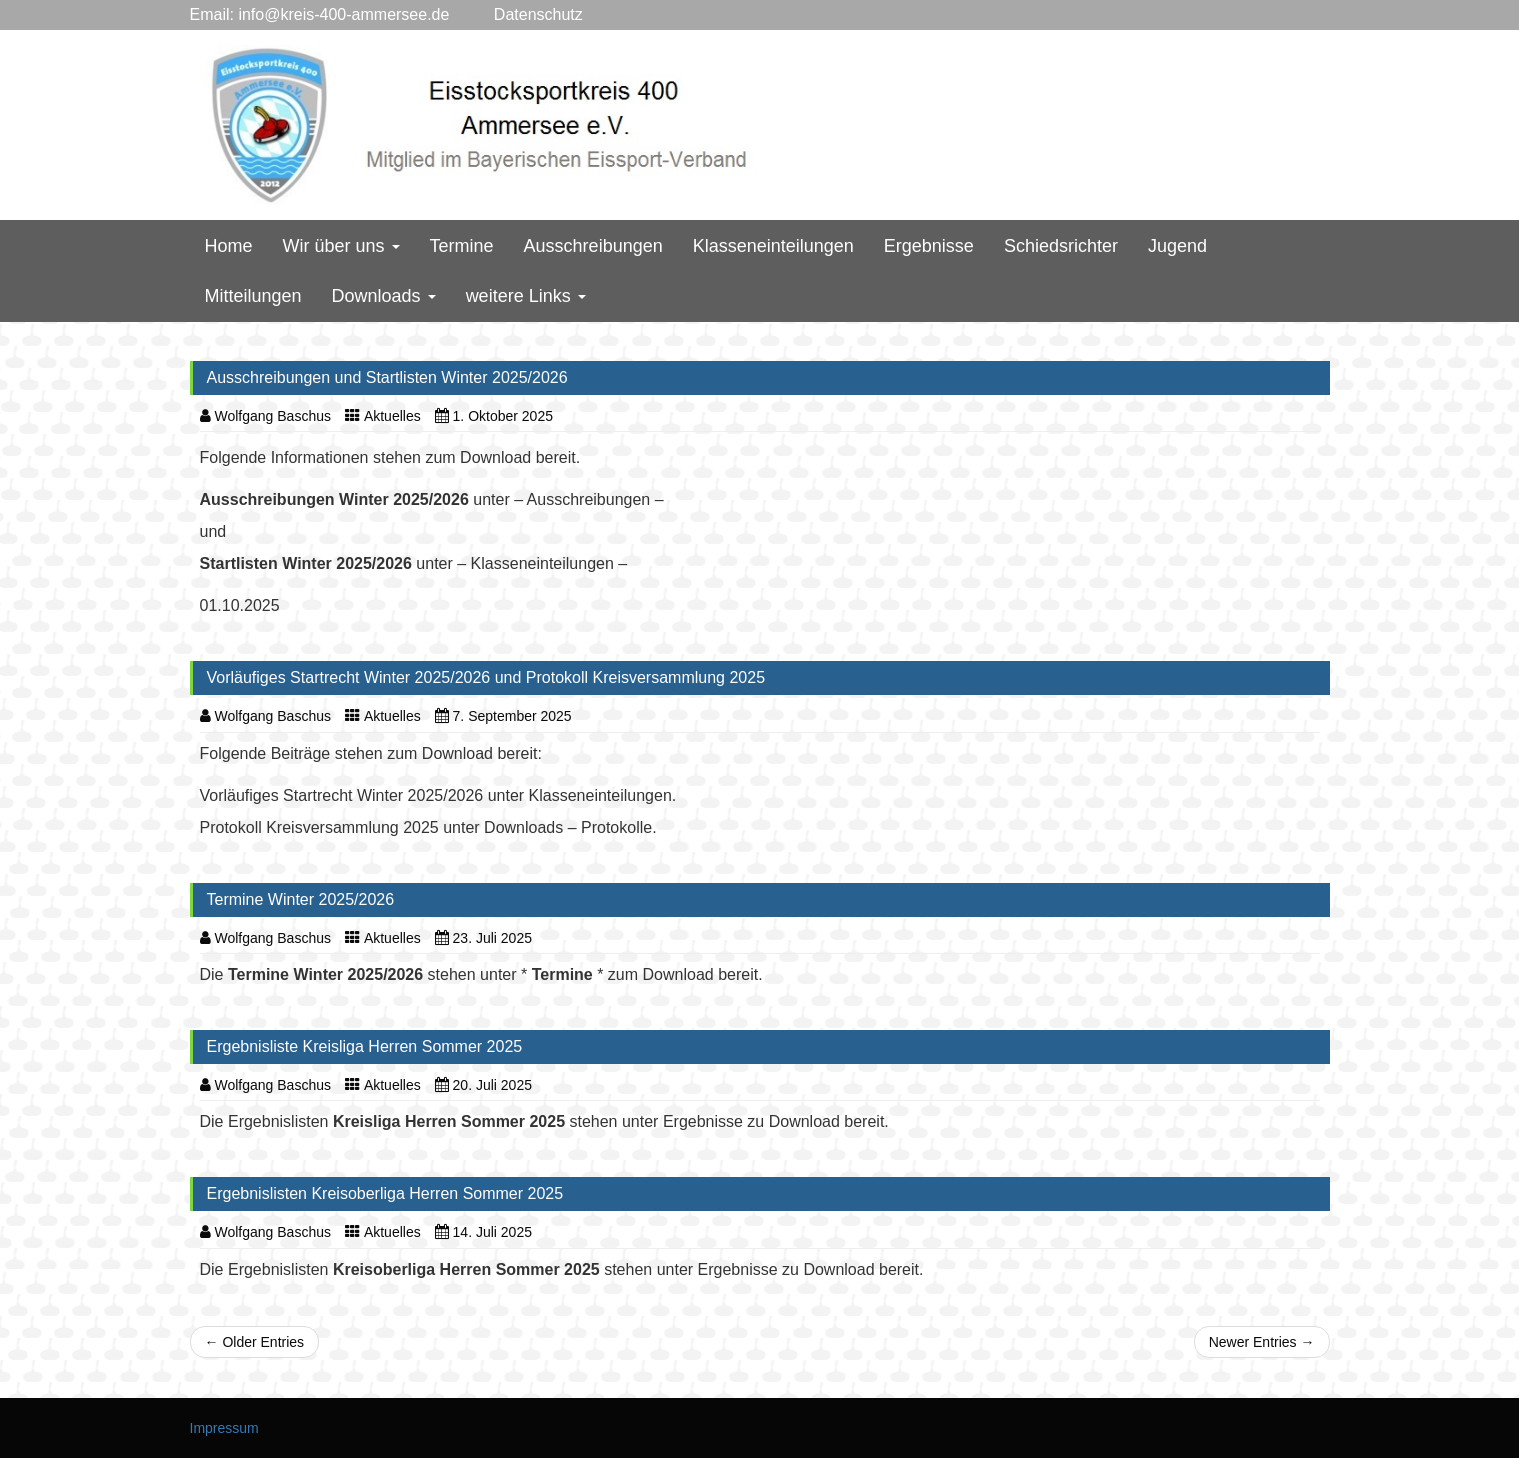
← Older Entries (255, 1342)
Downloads (384, 296)
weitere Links (526, 296)
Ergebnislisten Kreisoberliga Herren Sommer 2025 (385, 1193)
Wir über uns (341, 246)
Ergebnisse (929, 246)
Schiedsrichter (1061, 246)
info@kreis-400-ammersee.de (343, 14)
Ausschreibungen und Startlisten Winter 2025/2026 (387, 377)
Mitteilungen (253, 296)
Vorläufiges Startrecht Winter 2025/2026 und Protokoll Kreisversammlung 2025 (486, 677)
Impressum (224, 1428)
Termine (462, 246)
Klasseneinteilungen (773, 246)
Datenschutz (515, 14)
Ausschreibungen (593, 246)
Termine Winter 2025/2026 (301, 899)
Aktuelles (392, 416)
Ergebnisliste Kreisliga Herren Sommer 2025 (365, 1046)
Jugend (1177, 246)
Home (229, 246)
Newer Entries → (1262, 1342)
